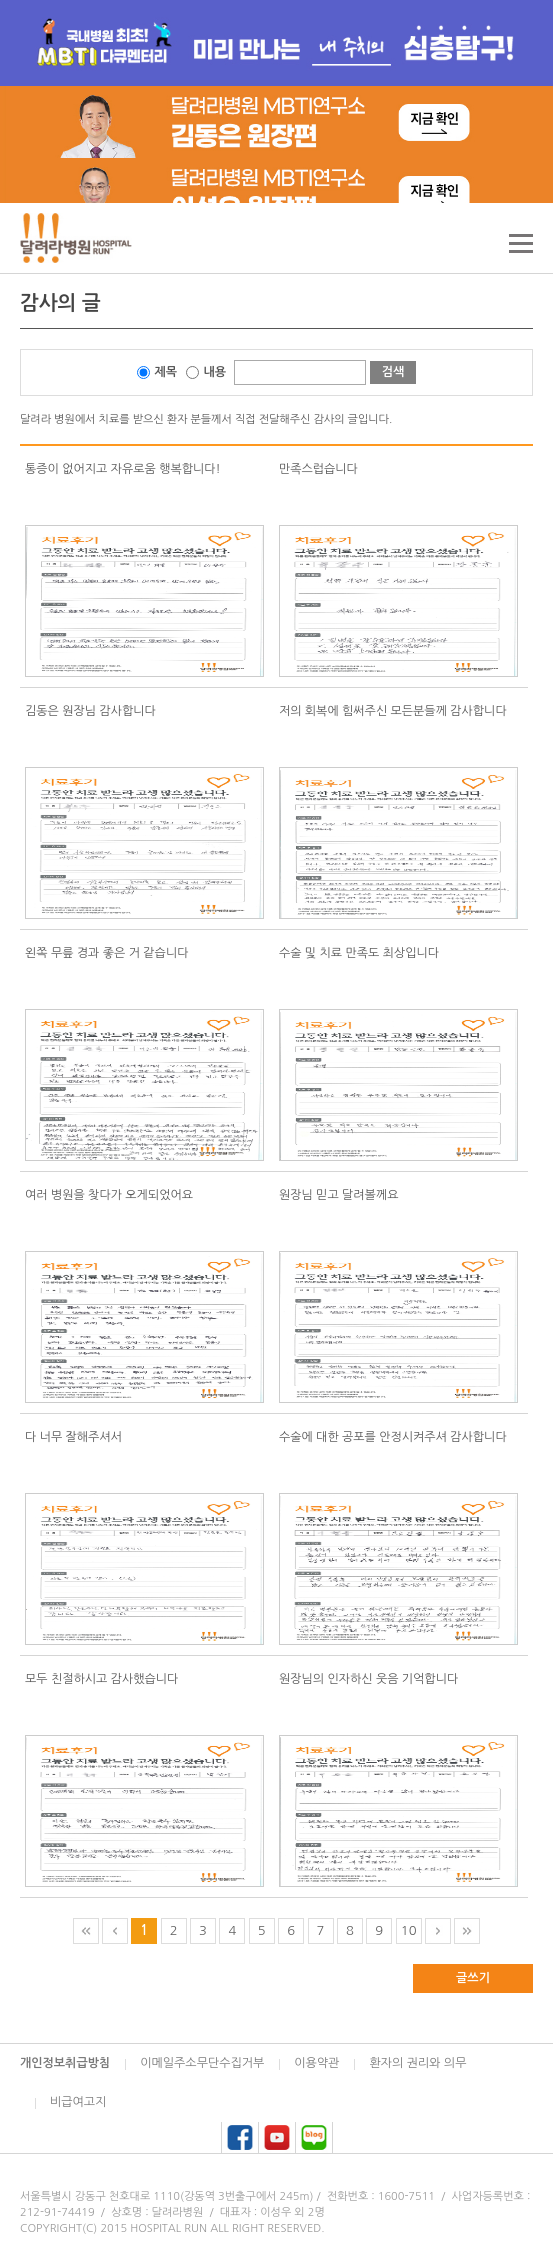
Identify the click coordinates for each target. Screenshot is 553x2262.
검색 (393, 372)
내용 (215, 372)
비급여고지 (78, 2102)
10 (409, 1930)
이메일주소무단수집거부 (202, 2063)
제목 (166, 372)
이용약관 (316, 2063)
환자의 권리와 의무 (417, 2063)
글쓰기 (473, 1978)
